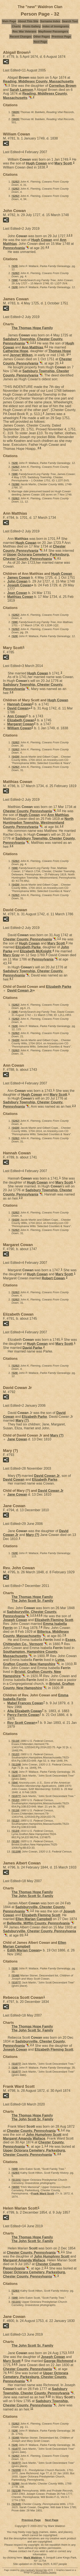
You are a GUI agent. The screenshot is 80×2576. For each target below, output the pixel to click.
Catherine (15, 351)
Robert (53, 1278)
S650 (15, 2187)
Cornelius (62, 85)
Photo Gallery (32, 26)
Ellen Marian (34, 1919)
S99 (14, 2169)
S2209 (16, 2470)
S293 (15, 2172)
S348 (15, 1975)
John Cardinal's (27, 2570)
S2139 (16, 2490)
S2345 (16, 2504)
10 (47, 1655)
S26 (14, 266)
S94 (14, 1782)
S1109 (16, 1764)
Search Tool (70, 21)
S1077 (16, 1775)
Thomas (59, 351)
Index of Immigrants (55, 26)
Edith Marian (23, 1950)
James (18, 577)
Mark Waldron (33, 2557)
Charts (16, 26)
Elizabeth (20, 720)
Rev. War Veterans (24, 31)
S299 (15, 2483)
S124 (15, 1830)
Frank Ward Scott (42, 2193)
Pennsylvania (14, 248)
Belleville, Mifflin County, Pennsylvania (38, 1923)
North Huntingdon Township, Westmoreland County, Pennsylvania (38, 823)
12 (40, 1675)
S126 (15, 1841)
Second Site (41, 2570)
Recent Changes (21, 36)
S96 (14, 280)
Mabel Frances (25, 1703)
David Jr (20, 990)
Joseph (19, 585)
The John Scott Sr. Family (32, 1601)
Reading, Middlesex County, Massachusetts (38, 81)
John (17, 581)
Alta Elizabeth (24, 1711)
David (18, 708)
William (19, 728)
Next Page (40, 41)
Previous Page (61, 36)
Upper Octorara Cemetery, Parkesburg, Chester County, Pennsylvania (35, 2377)
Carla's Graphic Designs (45, 2572)
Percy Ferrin (23, 1715)
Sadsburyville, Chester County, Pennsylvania (39, 1931)
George (58, 2361)
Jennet (21, 355)
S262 (15, 181)
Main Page (9, 21)
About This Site (28, 21)
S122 (15, 1754)
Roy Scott (21, 1723)
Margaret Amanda (24, 2138)
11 (75, 1663)
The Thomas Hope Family (32, 328)
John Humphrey (43, 2134)
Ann (32, 347)
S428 (15, 756)
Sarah (21, 90)
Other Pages (41, 36)
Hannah (19, 704)
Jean (17, 593)
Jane (17, 1439)
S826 (15, 112)
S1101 (16, 2179)
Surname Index (50, 21)
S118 (15, 1740)
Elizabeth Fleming (54, 1620)
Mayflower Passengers (53, 31)
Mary (63, 163)
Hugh (36, 163)
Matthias (20, 597)
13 (62, 1687)
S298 (15, 484)
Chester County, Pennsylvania (27, 811)
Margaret (20, 724)
